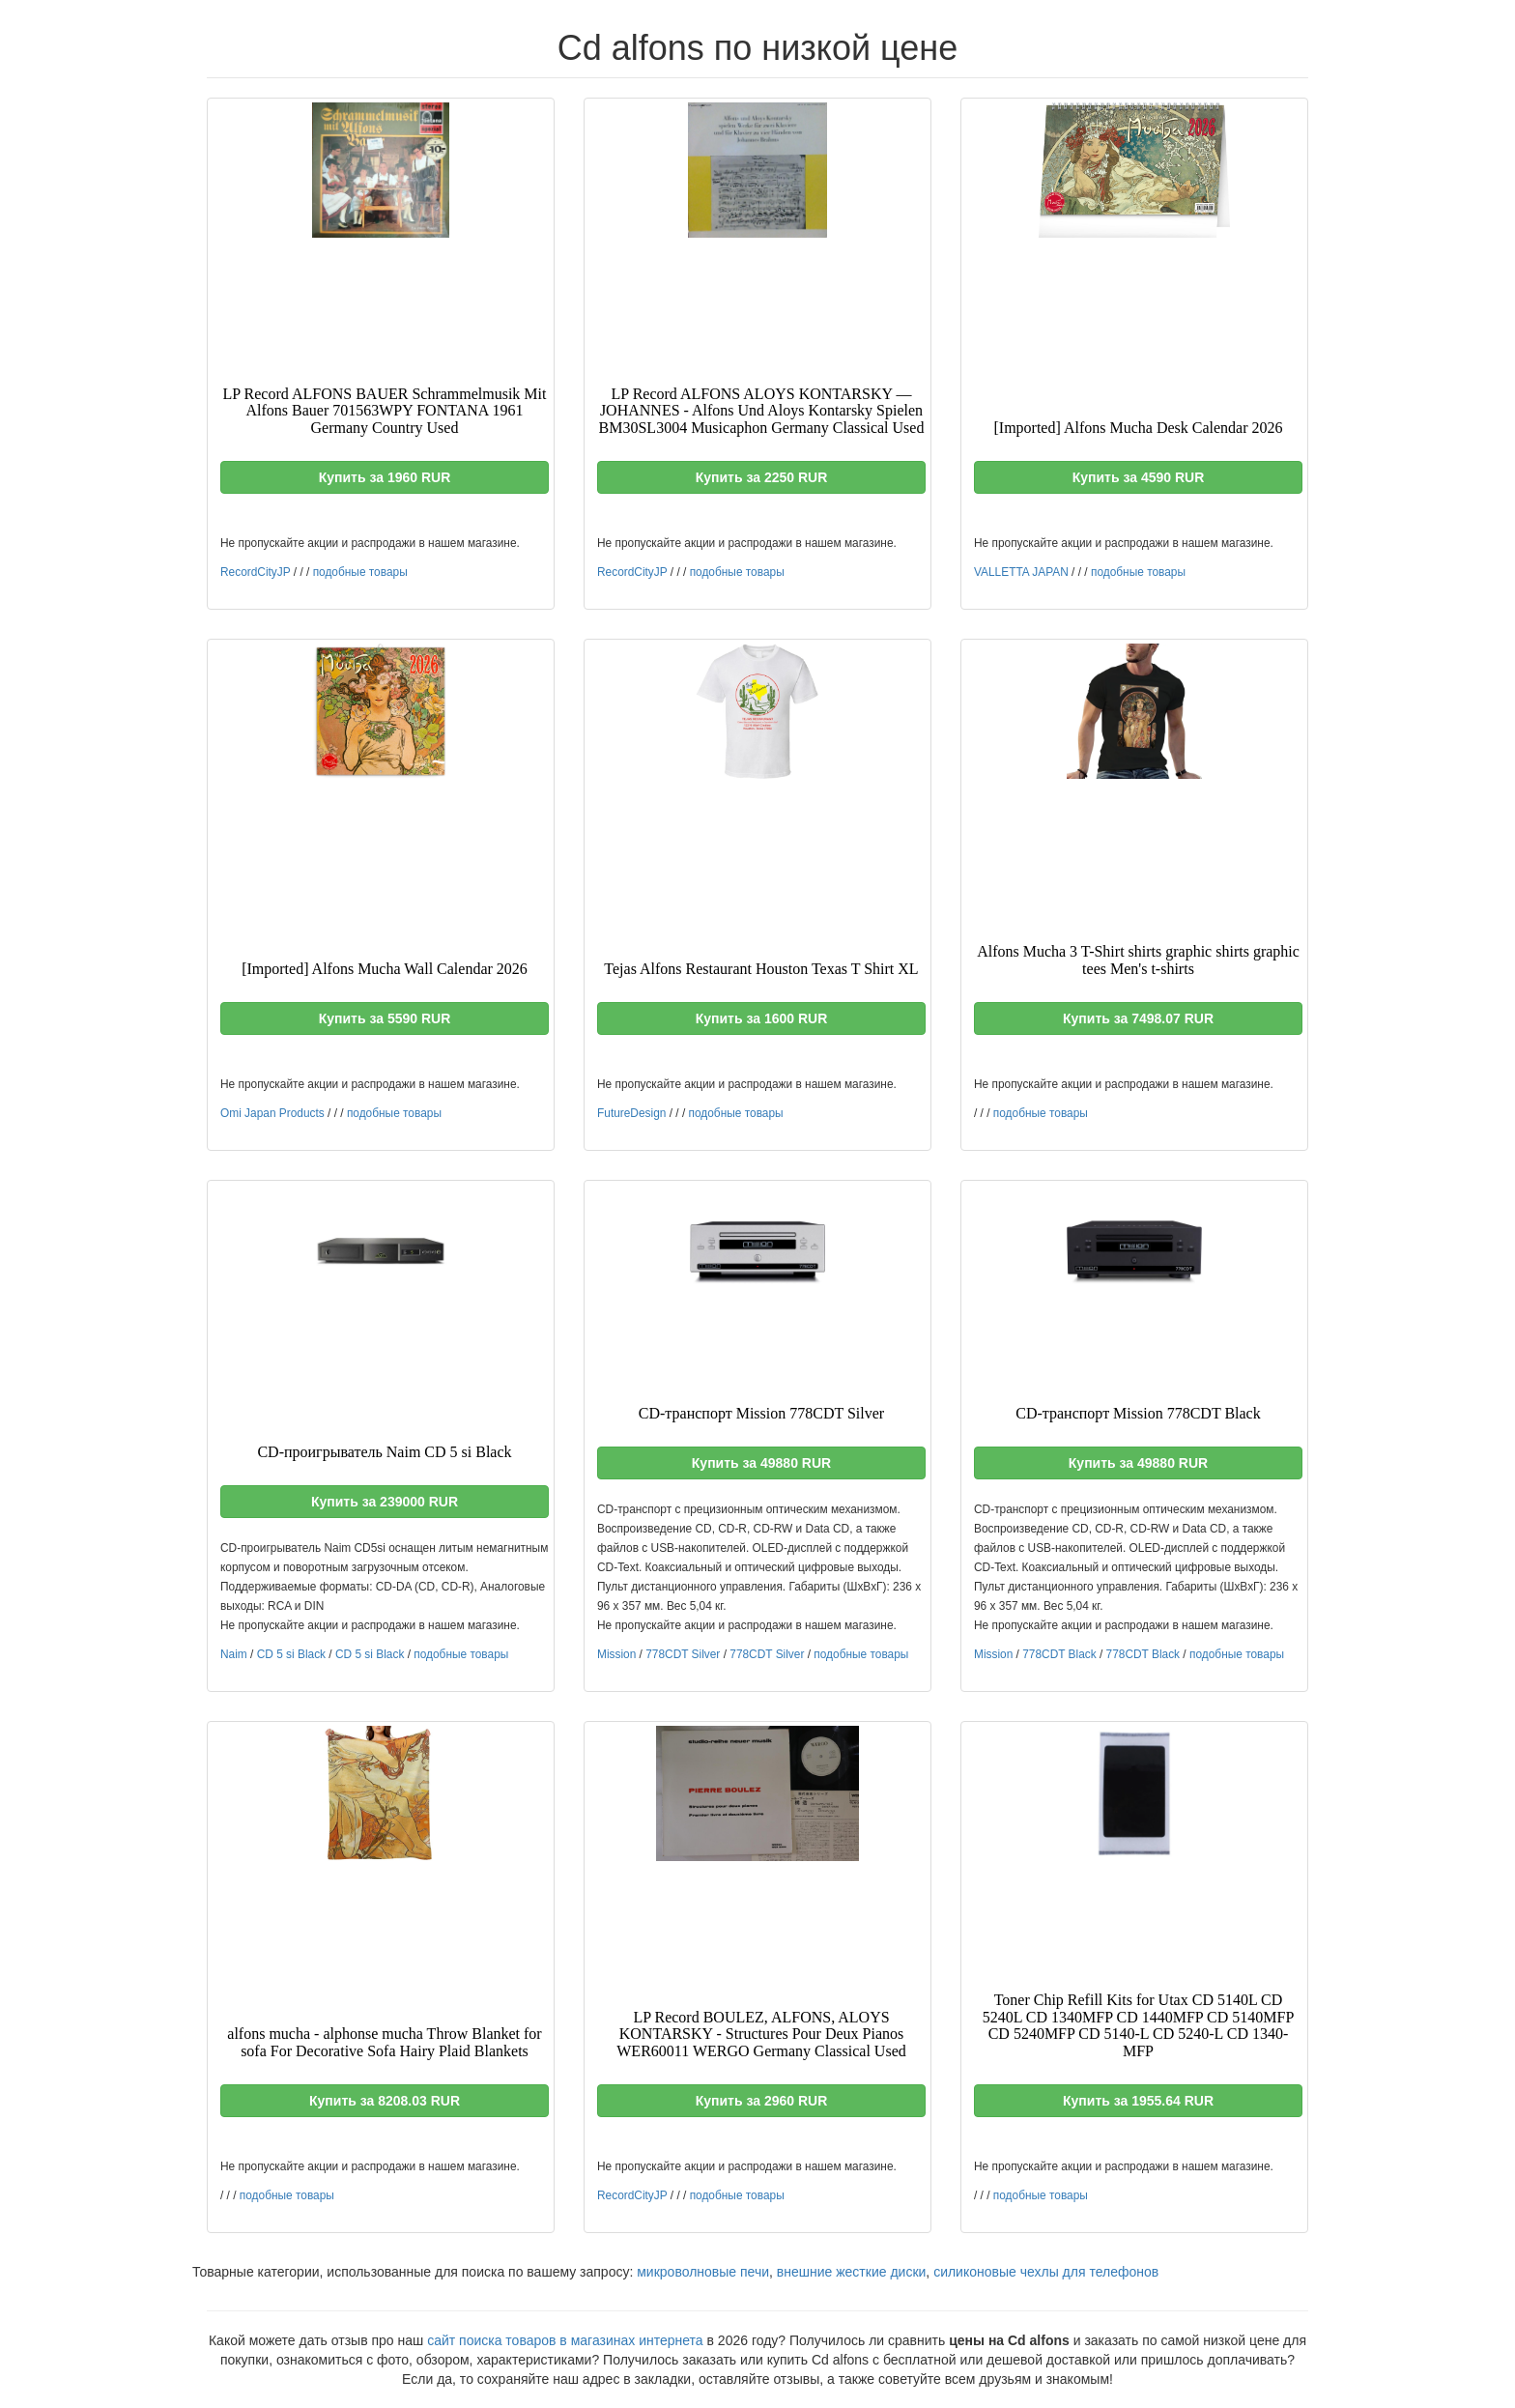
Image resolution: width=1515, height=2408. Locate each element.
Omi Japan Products (272, 1113)
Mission (616, 1654)
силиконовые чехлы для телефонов (1045, 2271)
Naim (233, 1654)
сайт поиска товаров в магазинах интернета (565, 2340)
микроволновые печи (703, 2271)
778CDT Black (1059, 1654)
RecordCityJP (255, 572)
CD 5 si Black (291, 1654)
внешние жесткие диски (852, 2271)
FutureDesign (631, 1113)
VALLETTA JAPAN (1021, 572)
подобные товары (360, 572)
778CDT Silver (682, 1654)
